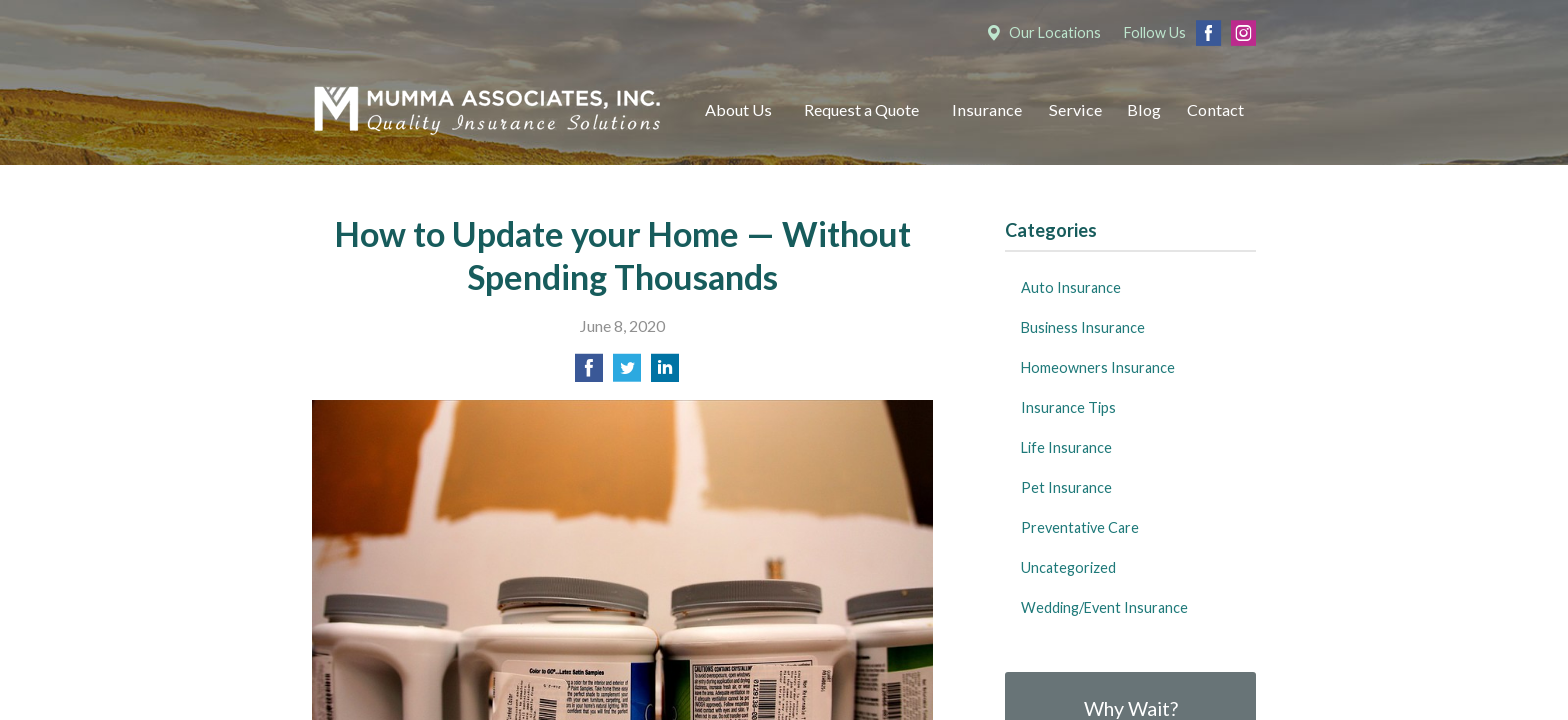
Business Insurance (1083, 327)
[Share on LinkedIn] (665, 373)
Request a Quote (861, 109)
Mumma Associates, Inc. (487, 110)
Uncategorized (1068, 567)
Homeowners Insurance (1098, 367)
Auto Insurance (1071, 287)
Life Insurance (1066, 447)
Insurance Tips (1068, 407)
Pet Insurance (1066, 487)
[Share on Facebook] (589, 373)
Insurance (987, 109)
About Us (738, 109)
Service (1075, 109)
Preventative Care (1080, 527)
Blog (1144, 109)
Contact (1215, 109)
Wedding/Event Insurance (1104, 607)
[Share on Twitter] (627, 373)
